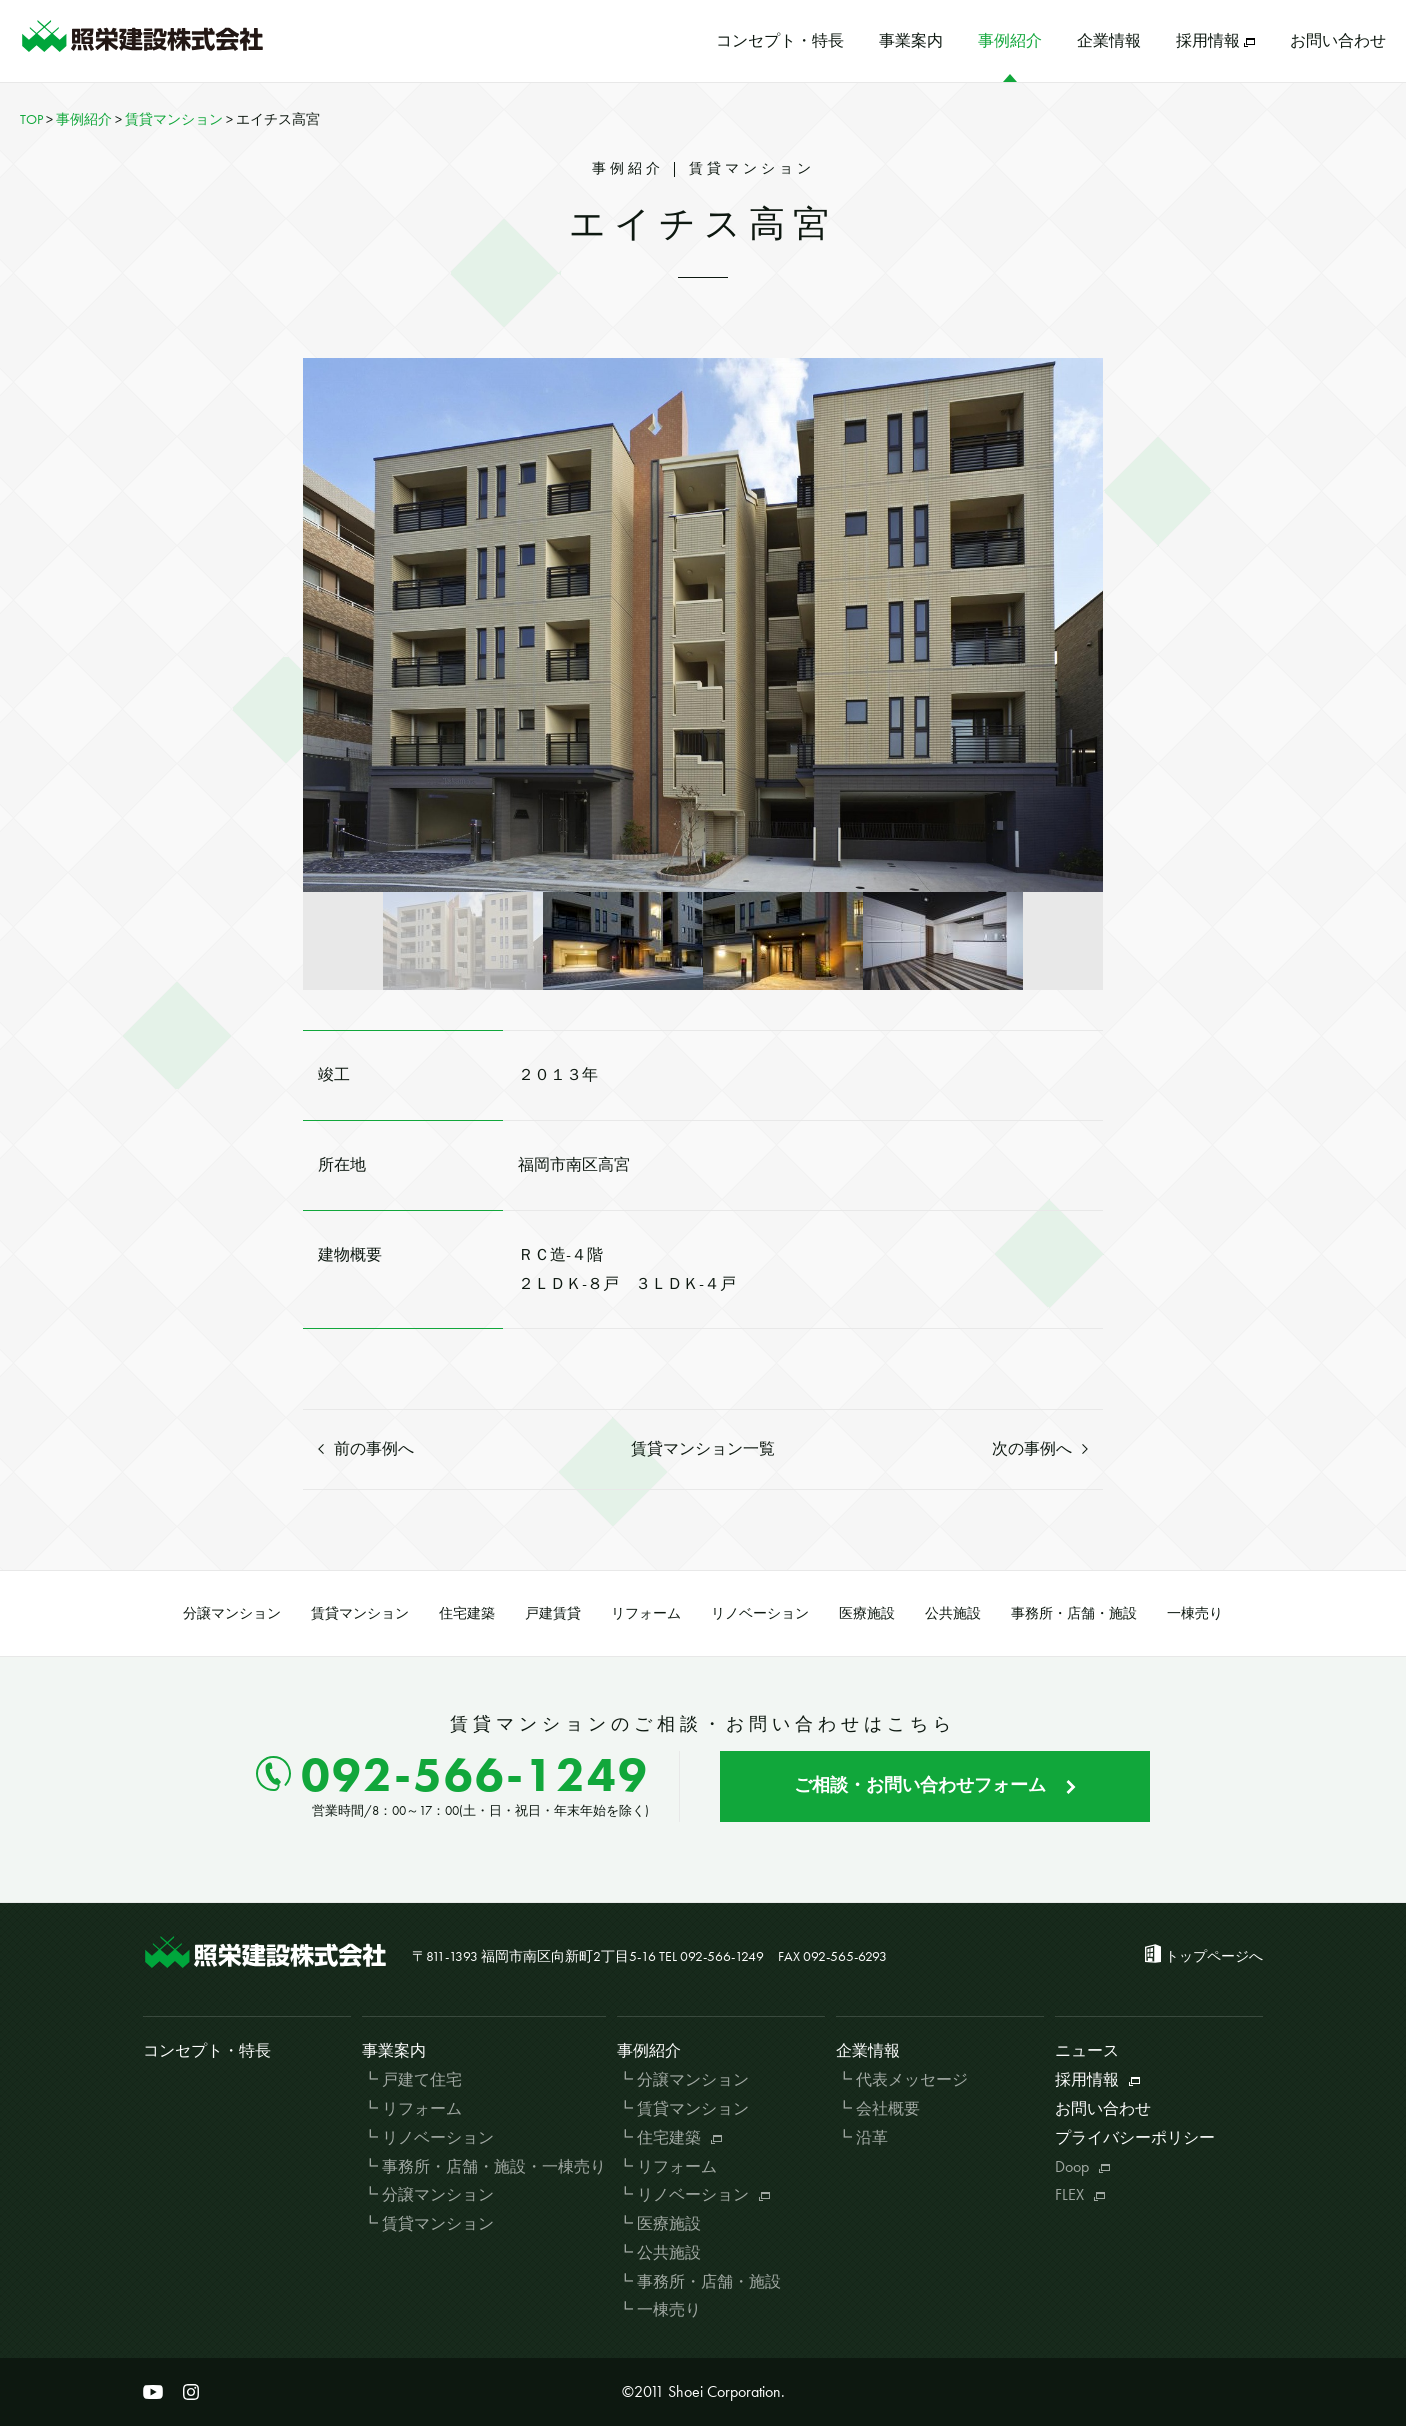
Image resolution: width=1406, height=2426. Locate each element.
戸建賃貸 (553, 1613)
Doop (1082, 2166)
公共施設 (953, 1613)
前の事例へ (366, 1448)
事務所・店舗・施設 (1074, 1613)
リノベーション (760, 1613)
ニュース (1087, 2050)
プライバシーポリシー (1135, 2137)
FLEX (1080, 2194)
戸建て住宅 (422, 2079)
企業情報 (1109, 40)
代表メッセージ (912, 2079)
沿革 (872, 2137)
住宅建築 (467, 1613)
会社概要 (888, 2108)
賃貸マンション (360, 1613)
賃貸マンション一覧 (703, 1448)
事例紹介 (1010, 40)
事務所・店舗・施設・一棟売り (494, 2166)
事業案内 (911, 40)
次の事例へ (1040, 1448)
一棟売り (1195, 1613)
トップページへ (1214, 1956)
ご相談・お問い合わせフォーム (935, 1784)
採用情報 (1215, 40)
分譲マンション (232, 1613)
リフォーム (646, 1613)
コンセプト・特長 (780, 40)
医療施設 (867, 1613)
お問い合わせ (1338, 40)
